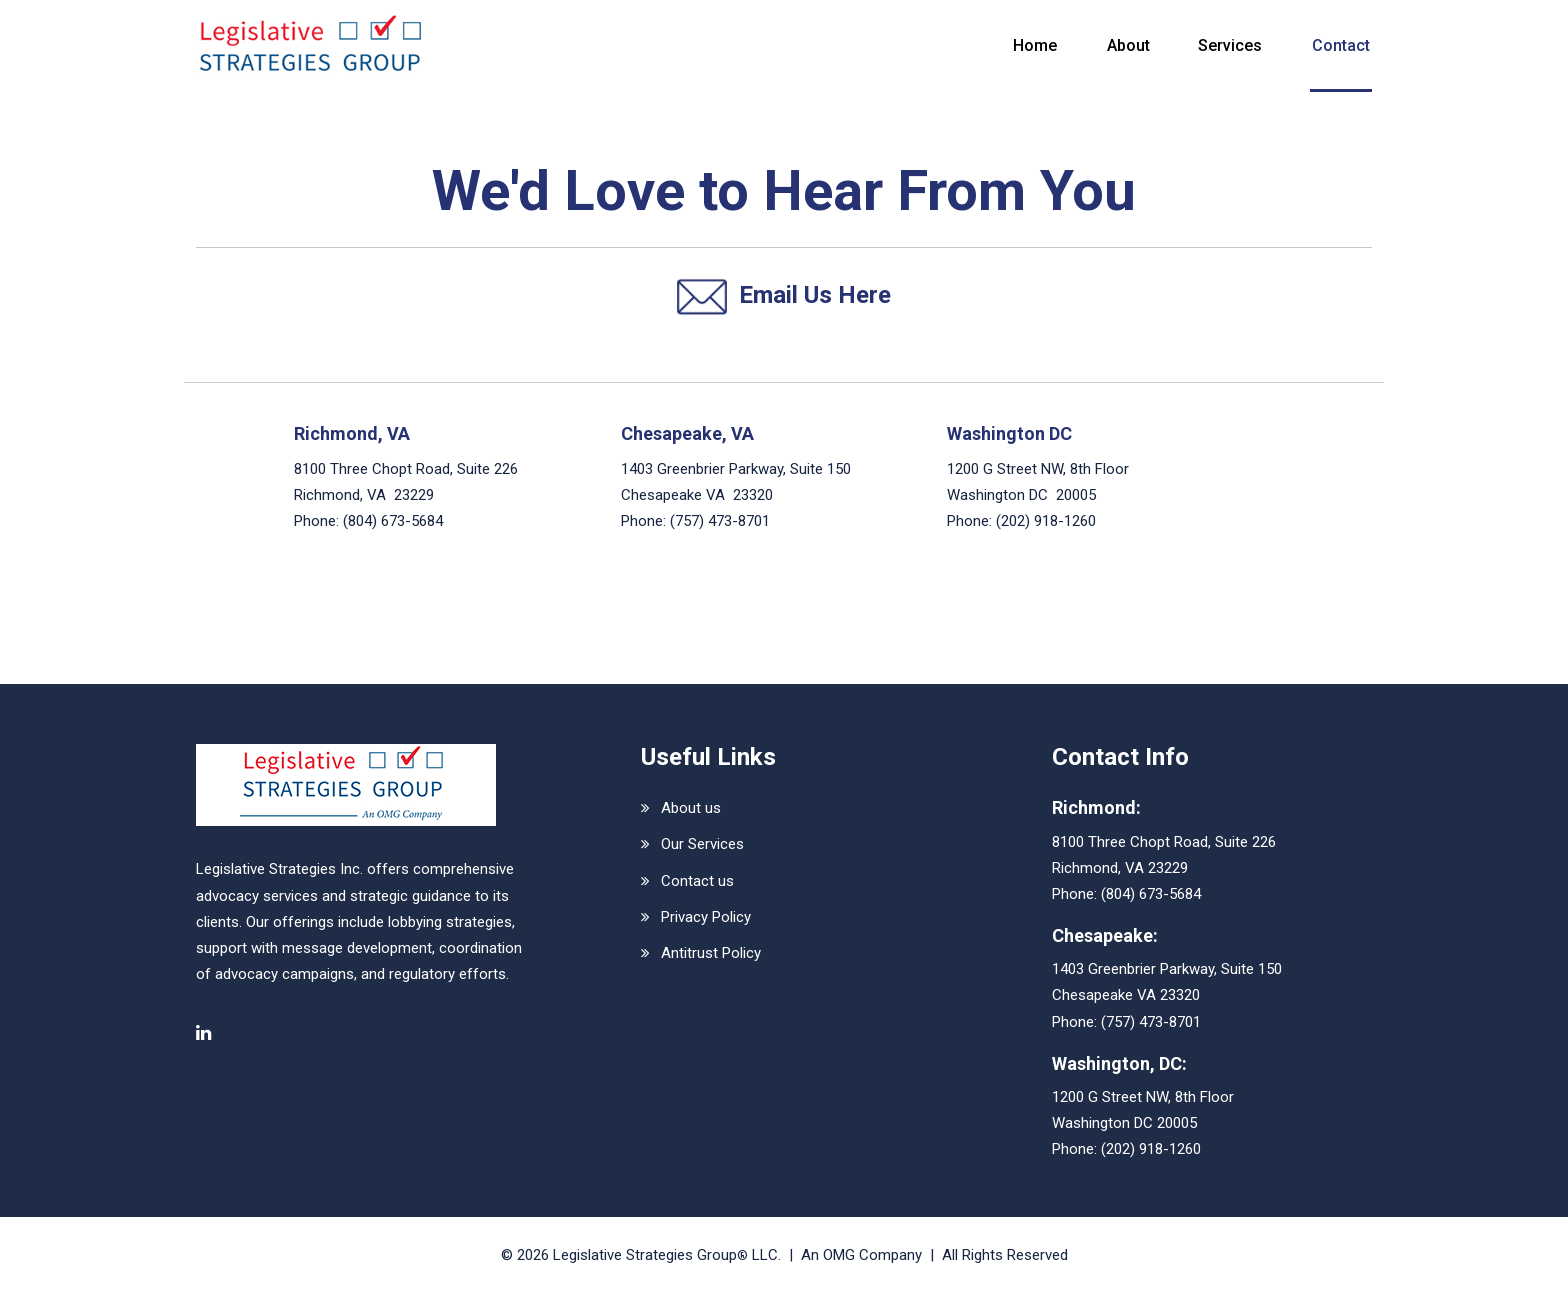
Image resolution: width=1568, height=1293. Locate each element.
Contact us (697, 881)
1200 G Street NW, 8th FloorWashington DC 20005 (1143, 1110)
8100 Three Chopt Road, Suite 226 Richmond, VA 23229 (406, 482)
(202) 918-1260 (1046, 521)
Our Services (702, 844)
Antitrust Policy (711, 953)
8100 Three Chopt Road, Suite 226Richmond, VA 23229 (1164, 855)
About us (691, 808)
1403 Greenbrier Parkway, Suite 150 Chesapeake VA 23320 (736, 482)
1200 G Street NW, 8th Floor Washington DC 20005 (1038, 482)
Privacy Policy (706, 917)
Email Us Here (784, 297)
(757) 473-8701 (720, 521)
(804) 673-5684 (393, 521)
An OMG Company (861, 1255)
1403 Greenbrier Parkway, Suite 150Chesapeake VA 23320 (1167, 982)
